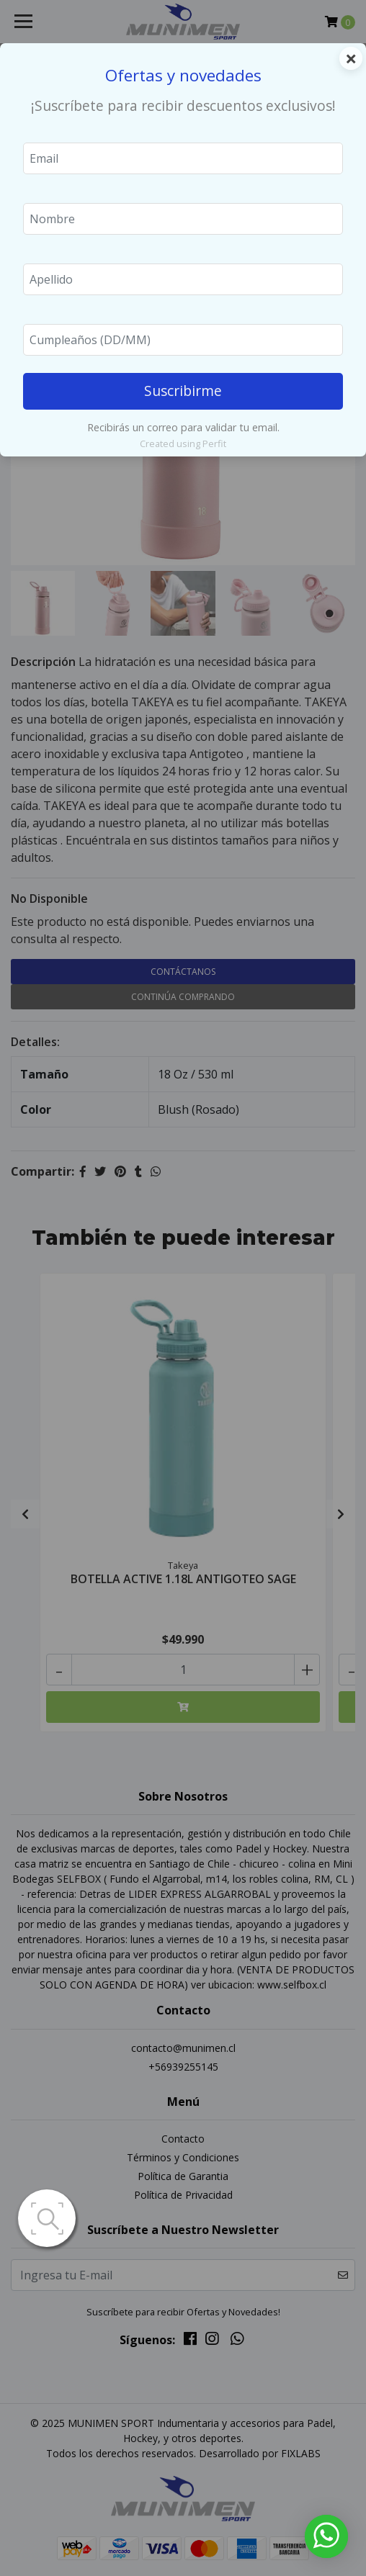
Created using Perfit (183, 443)
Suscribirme (183, 390)
